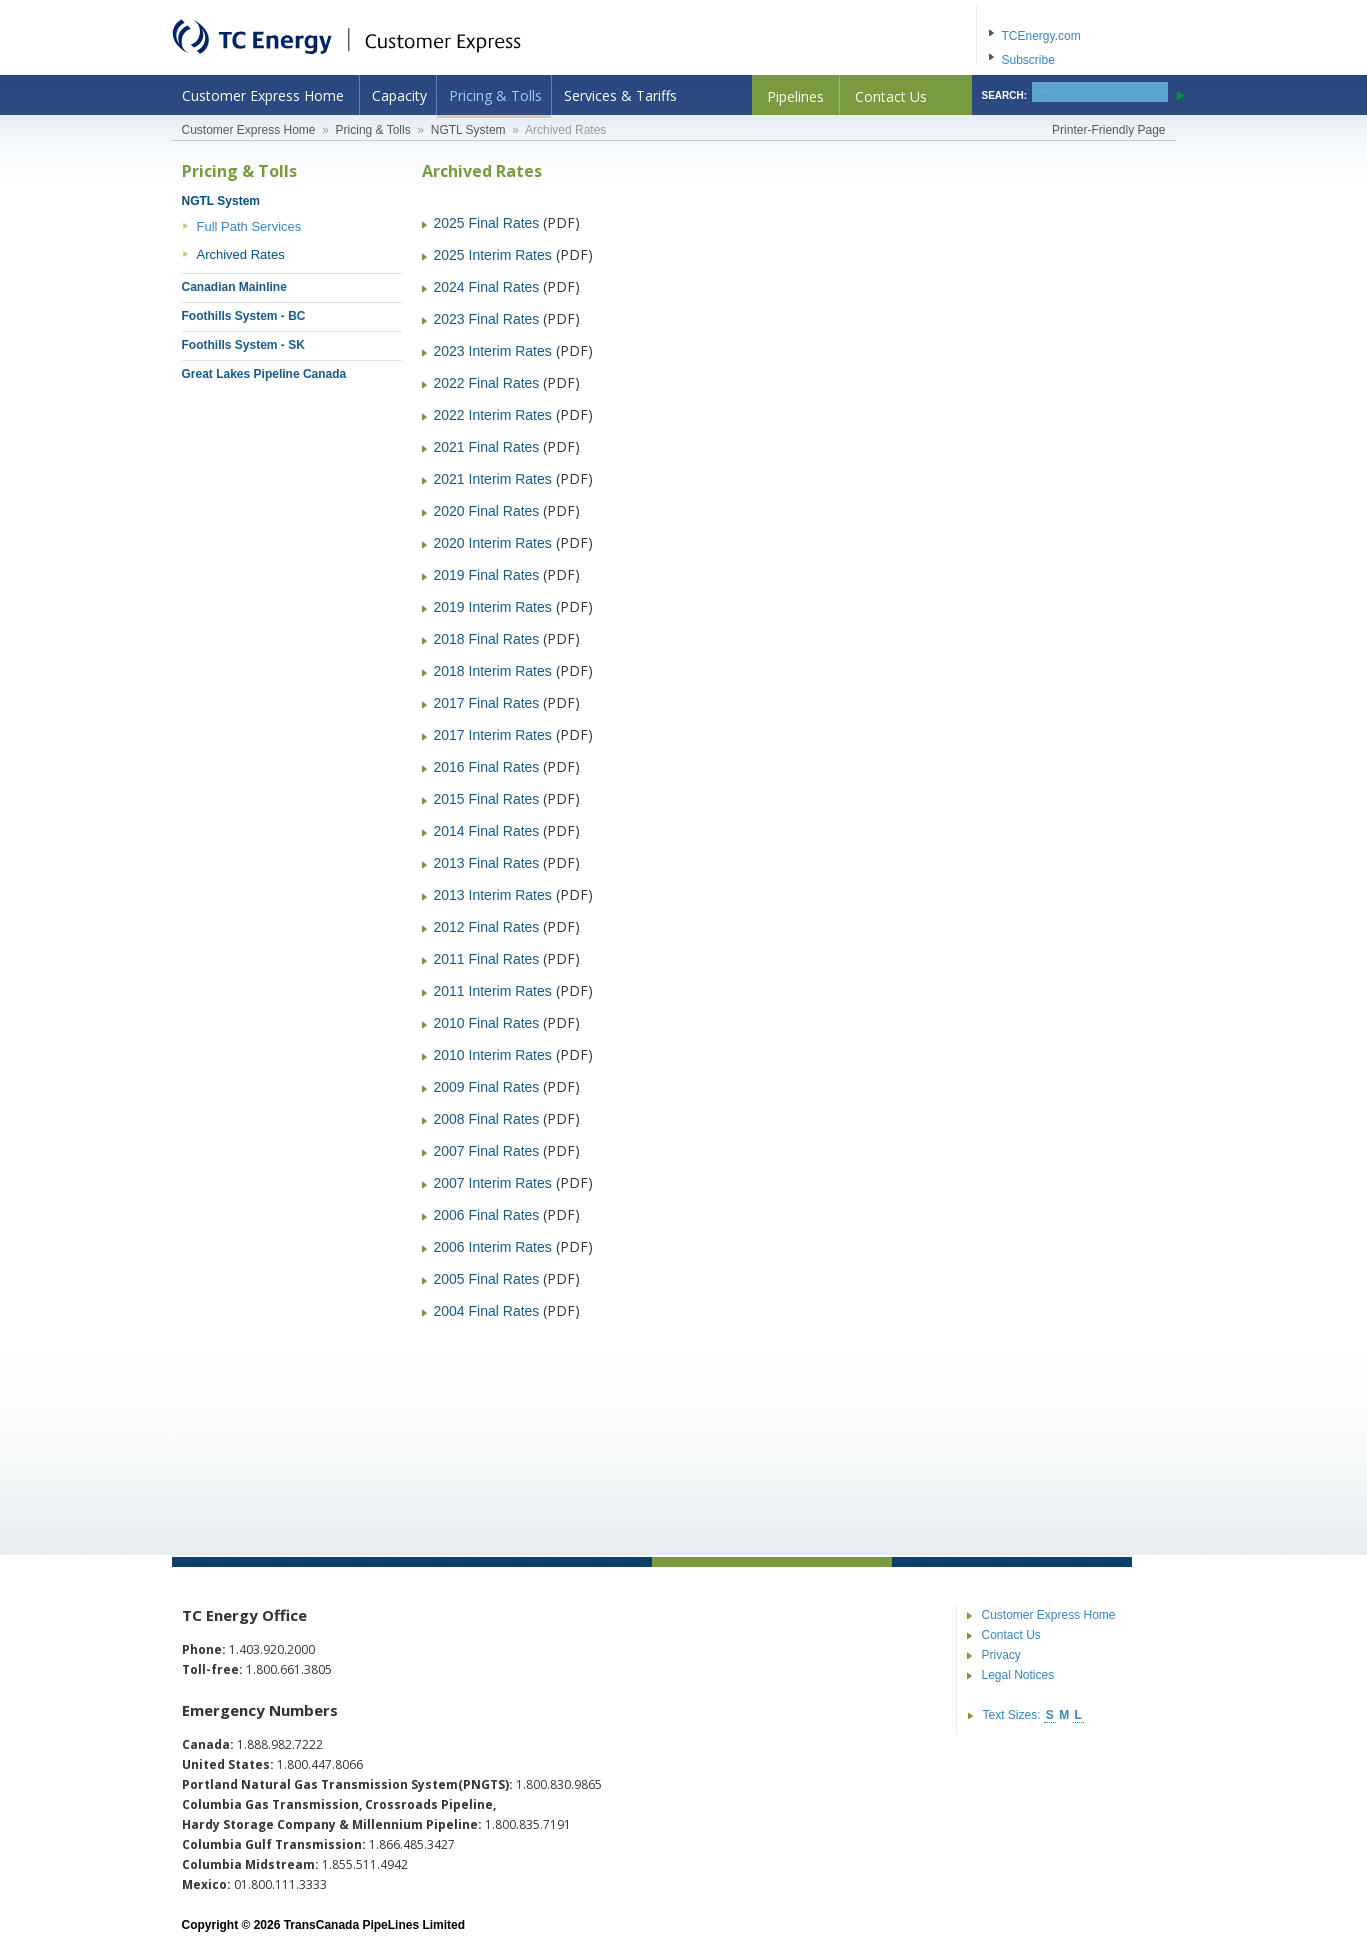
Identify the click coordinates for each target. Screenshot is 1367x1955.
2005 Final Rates (487, 1279)
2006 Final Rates (487, 1215)
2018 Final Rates (487, 639)
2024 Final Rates (487, 287)
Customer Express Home (263, 95)
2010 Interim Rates (493, 1055)
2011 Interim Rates (493, 991)
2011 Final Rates (487, 959)
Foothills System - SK (243, 345)
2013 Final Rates (487, 863)
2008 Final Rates (487, 1119)
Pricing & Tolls (495, 95)
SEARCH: (1005, 95)
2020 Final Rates (487, 511)
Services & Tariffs (620, 95)
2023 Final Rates (487, 319)
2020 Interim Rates (493, 543)
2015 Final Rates (487, 799)
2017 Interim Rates (493, 735)
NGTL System (468, 130)
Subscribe (1028, 60)
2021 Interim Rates (493, 479)
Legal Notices (1018, 1675)
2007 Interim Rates (493, 1183)
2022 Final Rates (487, 383)
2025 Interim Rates (493, 255)
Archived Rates (241, 254)
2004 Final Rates (487, 1311)
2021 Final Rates (487, 447)
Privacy (1001, 1655)
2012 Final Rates (487, 927)
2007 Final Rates (487, 1151)
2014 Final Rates (487, 831)
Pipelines (795, 96)
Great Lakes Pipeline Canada (264, 374)
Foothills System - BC (244, 316)
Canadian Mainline (234, 287)
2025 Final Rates (487, 223)
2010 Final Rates (487, 1023)
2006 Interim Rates (493, 1247)
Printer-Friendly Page (1108, 130)
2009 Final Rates (487, 1087)
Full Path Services (249, 226)
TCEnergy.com (1041, 36)
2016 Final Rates (487, 767)
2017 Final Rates (487, 703)
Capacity (399, 95)
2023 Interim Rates (493, 351)
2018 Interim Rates (493, 671)
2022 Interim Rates (493, 415)
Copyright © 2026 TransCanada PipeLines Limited (324, 1925)
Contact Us (891, 96)
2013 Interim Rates (493, 895)
